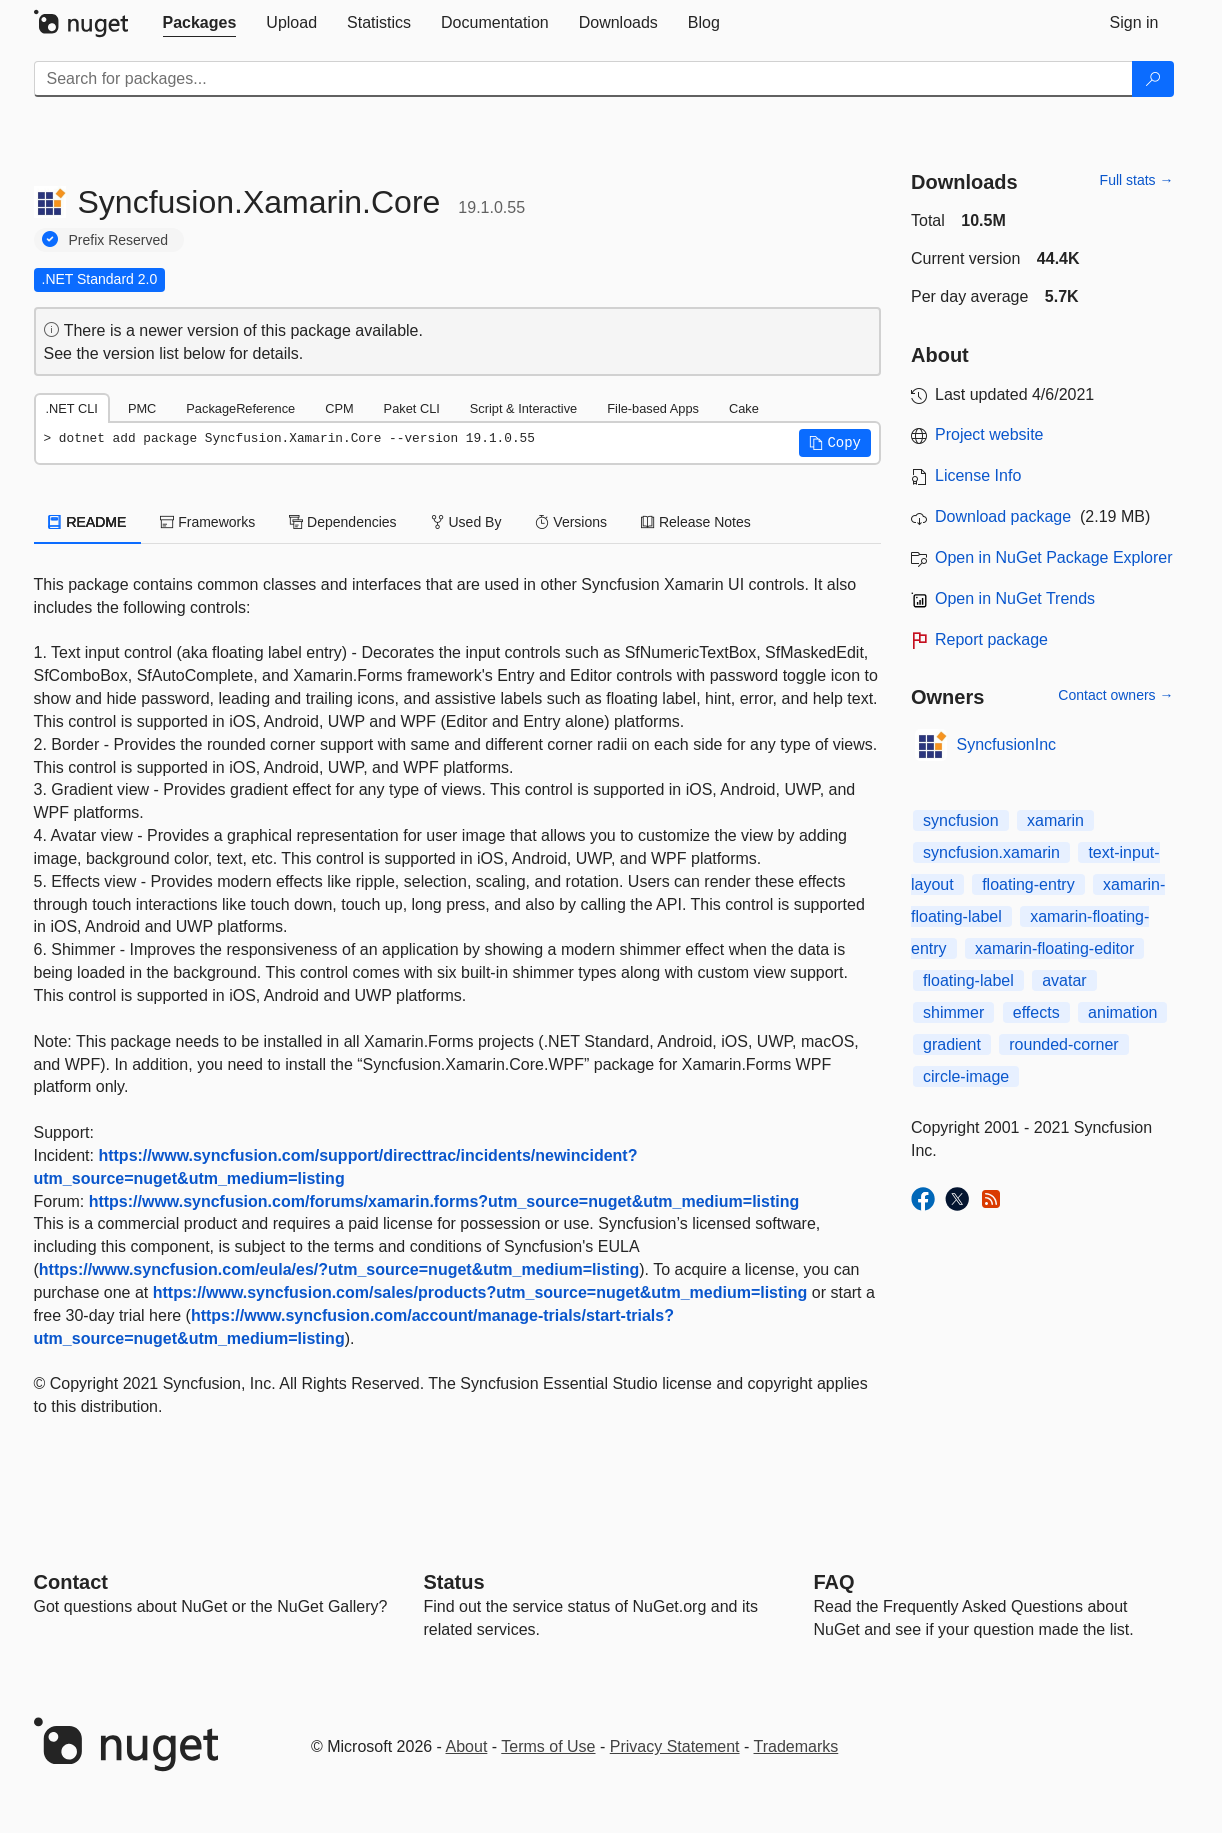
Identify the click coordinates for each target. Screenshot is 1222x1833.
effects (1036, 1012)
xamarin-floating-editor (1054, 948)
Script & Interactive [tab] (523, 408)
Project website (989, 434)
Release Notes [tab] (696, 522)
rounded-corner (1063, 1044)
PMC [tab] (142, 408)
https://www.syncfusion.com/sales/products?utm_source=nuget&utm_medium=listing (480, 1292)
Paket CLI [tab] (412, 408)
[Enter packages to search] (583, 79)
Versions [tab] (571, 522)
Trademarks (796, 1746)
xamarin (1055, 820)
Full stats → (1137, 180)
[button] (835, 443)
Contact (71, 1582)
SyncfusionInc (1007, 744)
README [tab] (88, 522)
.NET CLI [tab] (72, 408)
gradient (952, 1044)
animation (1122, 1012)
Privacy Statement (675, 1746)
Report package (991, 639)
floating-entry (1028, 884)
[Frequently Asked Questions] (834, 1582)
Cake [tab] (744, 408)
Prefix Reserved (119, 240)
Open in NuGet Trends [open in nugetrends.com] (1015, 598)
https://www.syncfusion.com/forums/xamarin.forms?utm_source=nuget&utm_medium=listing (444, 1201)
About (467, 1746)
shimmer (953, 1012)
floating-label (968, 980)
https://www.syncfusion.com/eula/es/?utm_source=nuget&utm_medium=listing (339, 1269)
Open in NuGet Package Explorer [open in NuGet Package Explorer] (1053, 557)
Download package (1003, 516)
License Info (978, 475)
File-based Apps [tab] (653, 408)
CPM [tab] (339, 408)
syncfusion (961, 820)
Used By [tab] (466, 522)
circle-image (966, 1076)
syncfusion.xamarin (991, 852)
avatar (1064, 980)
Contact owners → (1115, 695)
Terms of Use (548, 1746)
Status (454, 1582)
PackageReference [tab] (240, 408)
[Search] (1153, 79)
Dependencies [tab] (342, 522)
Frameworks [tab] (207, 522)
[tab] (200, 23)
